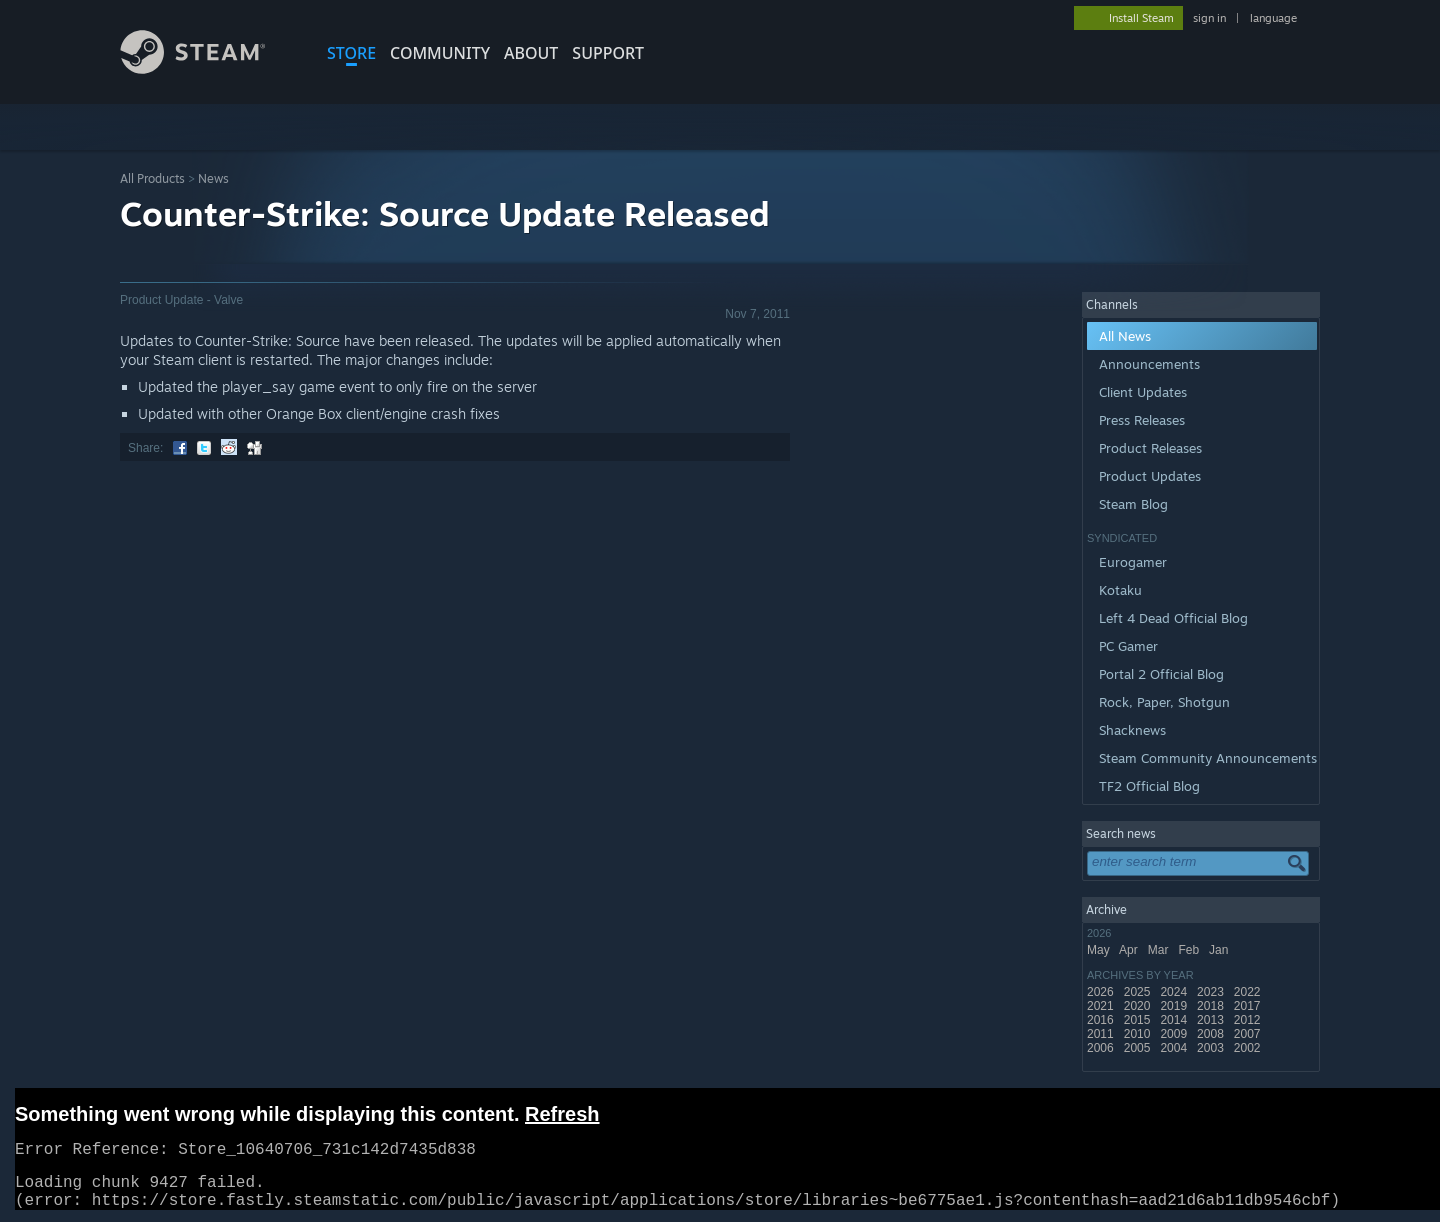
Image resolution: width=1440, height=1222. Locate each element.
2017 (1249, 1006)
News (213, 178)
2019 (1175, 1006)
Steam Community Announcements (1208, 758)
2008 (1212, 1034)
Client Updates (1143, 392)
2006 (1102, 1048)
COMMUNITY (440, 53)
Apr (1130, 950)
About (531, 53)
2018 (1212, 1006)
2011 (1102, 1034)
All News (1125, 336)
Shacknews (1132, 730)
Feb (1190, 950)
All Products (152, 178)
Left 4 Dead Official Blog (1173, 618)
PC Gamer (1128, 646)
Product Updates (1150, 476)
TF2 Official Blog (1149, 786)
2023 (1212, 992)
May (1100, 950)
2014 (1175, 1020)
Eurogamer (1133, 562)
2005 (1139, 1048)
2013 (1212, 1020)
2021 (1102, 1006)
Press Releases (1142, 420)
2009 (1175, 1034)
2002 (1249, 1048)
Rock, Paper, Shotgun (1164, 702)
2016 (1102, 1020)
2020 (1139, 1006)
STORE (351, 53)
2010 (1139, 1034)
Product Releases (1150, 448)
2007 (1249, 1034)
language (1273, 18)
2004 (1175, 1048)
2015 (1139, 1020)
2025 (1139, 992)
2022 (1249, 992)
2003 (1212, 1048)
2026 (1102, 992)
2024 (1175, 992)
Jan (1220, 950)
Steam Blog (1133, 504)
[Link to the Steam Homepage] (208, 68)
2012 (1249, 1020)
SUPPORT (608, 53)
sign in (1209, 18)
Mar (1160, 950)
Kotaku (1120, 590)
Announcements (1149, 364)
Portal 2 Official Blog (1161, 674)
